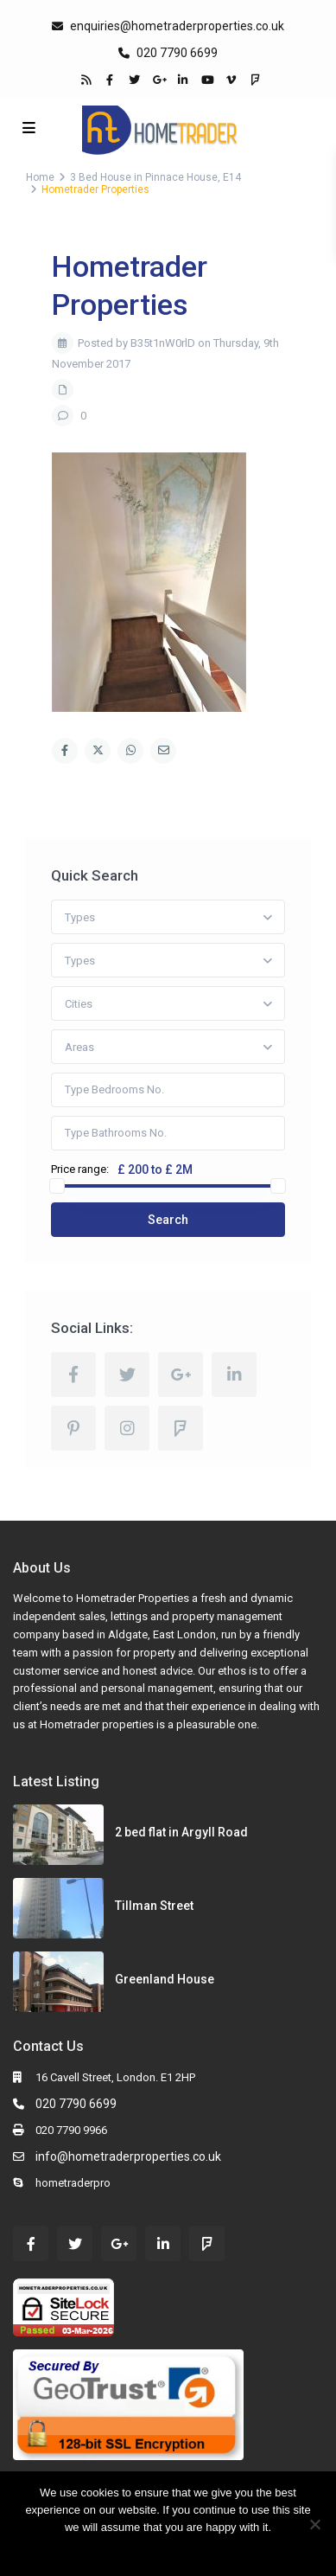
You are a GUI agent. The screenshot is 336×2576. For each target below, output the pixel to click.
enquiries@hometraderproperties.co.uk (177, 26)
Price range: (80, 1169)
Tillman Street (154, 1906)
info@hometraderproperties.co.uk (128, 2156)
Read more (179, 2549)
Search (168, 1220)
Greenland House (164, 1979)
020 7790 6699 (176, 53)
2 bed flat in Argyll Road (181, 1832)
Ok (136, 2549)
